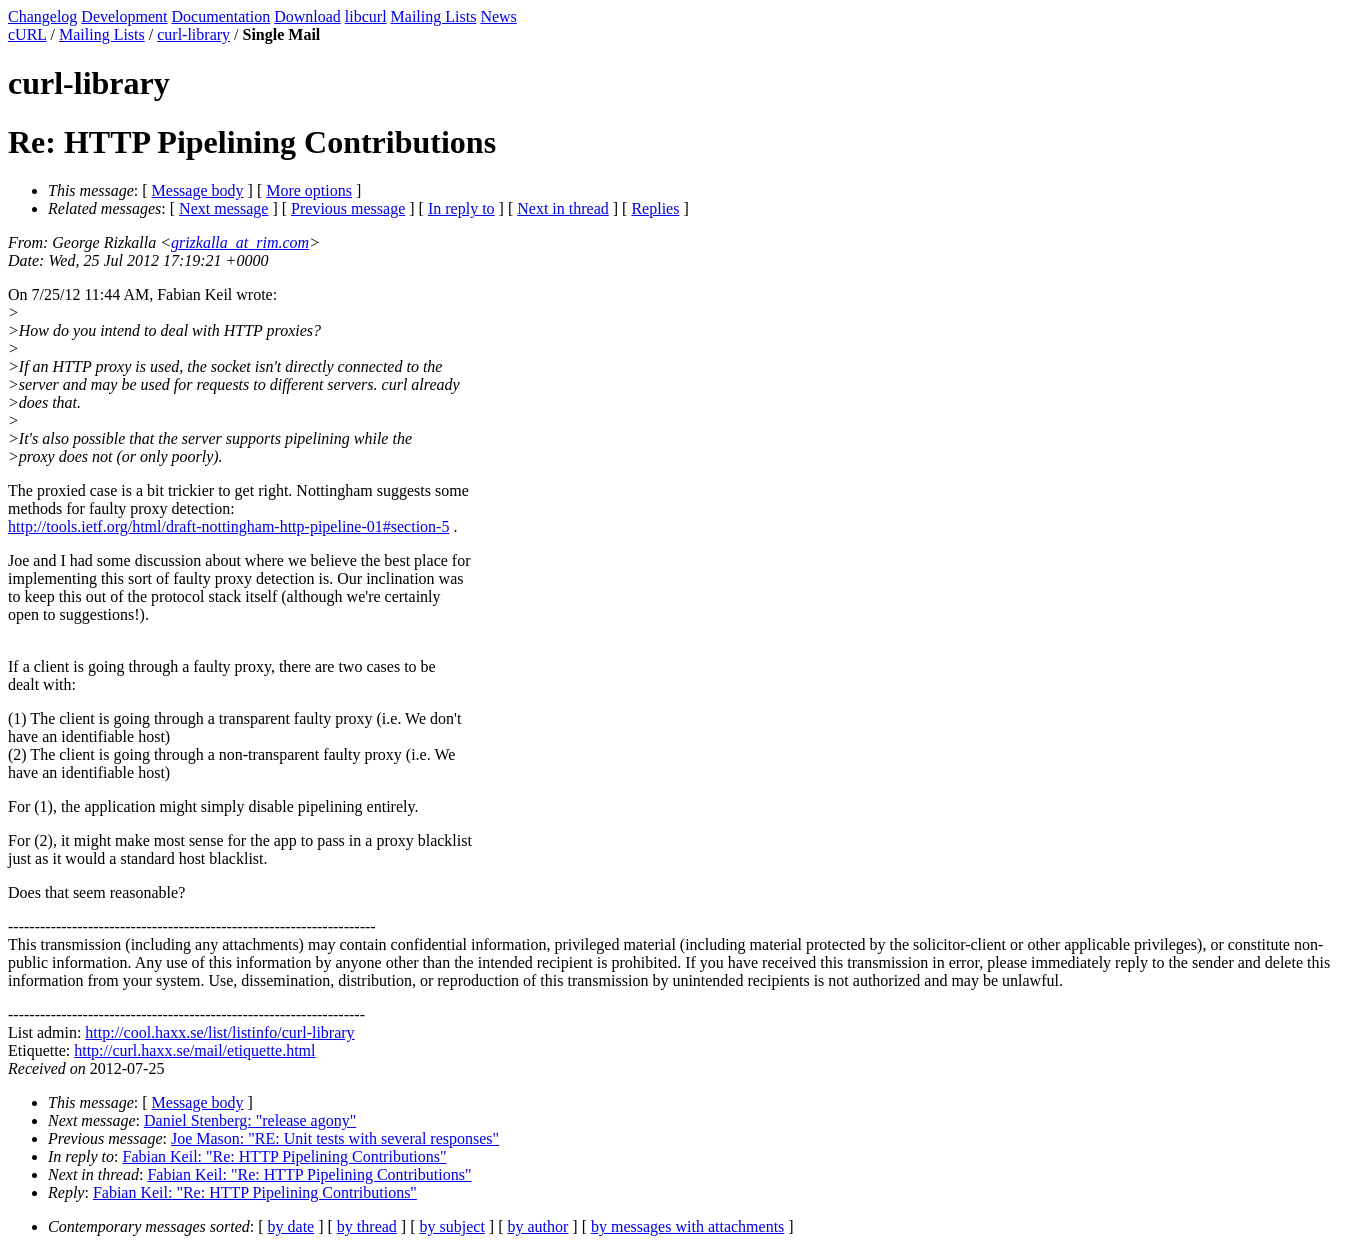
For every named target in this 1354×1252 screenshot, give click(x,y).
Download (307, 16)
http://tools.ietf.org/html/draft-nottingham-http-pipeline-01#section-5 (228, 526)
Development (124, 16)
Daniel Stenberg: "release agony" (250, 1120)
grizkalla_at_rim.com (240, 242)
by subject (452, 1226)
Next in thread (563, 208)
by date (291, 1226)
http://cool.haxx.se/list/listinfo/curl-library (219, 1032)
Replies (655, 208)
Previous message (348, 208)
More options (309, 190)
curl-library (193, 34)
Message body (198, 190)
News (498, 16)
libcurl (366, 16)
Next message (223, 208)
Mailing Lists (434, 16)
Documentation (221, 16)
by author (537, 1226)
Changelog (42, 16)
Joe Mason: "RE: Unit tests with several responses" (335, 1138)
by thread (367, 1226)
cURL (27, 34)
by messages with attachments (687, 1226)
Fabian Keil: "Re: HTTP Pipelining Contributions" (285, 1156)
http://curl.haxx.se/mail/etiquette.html (194, 1050)
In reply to (461, 208)
